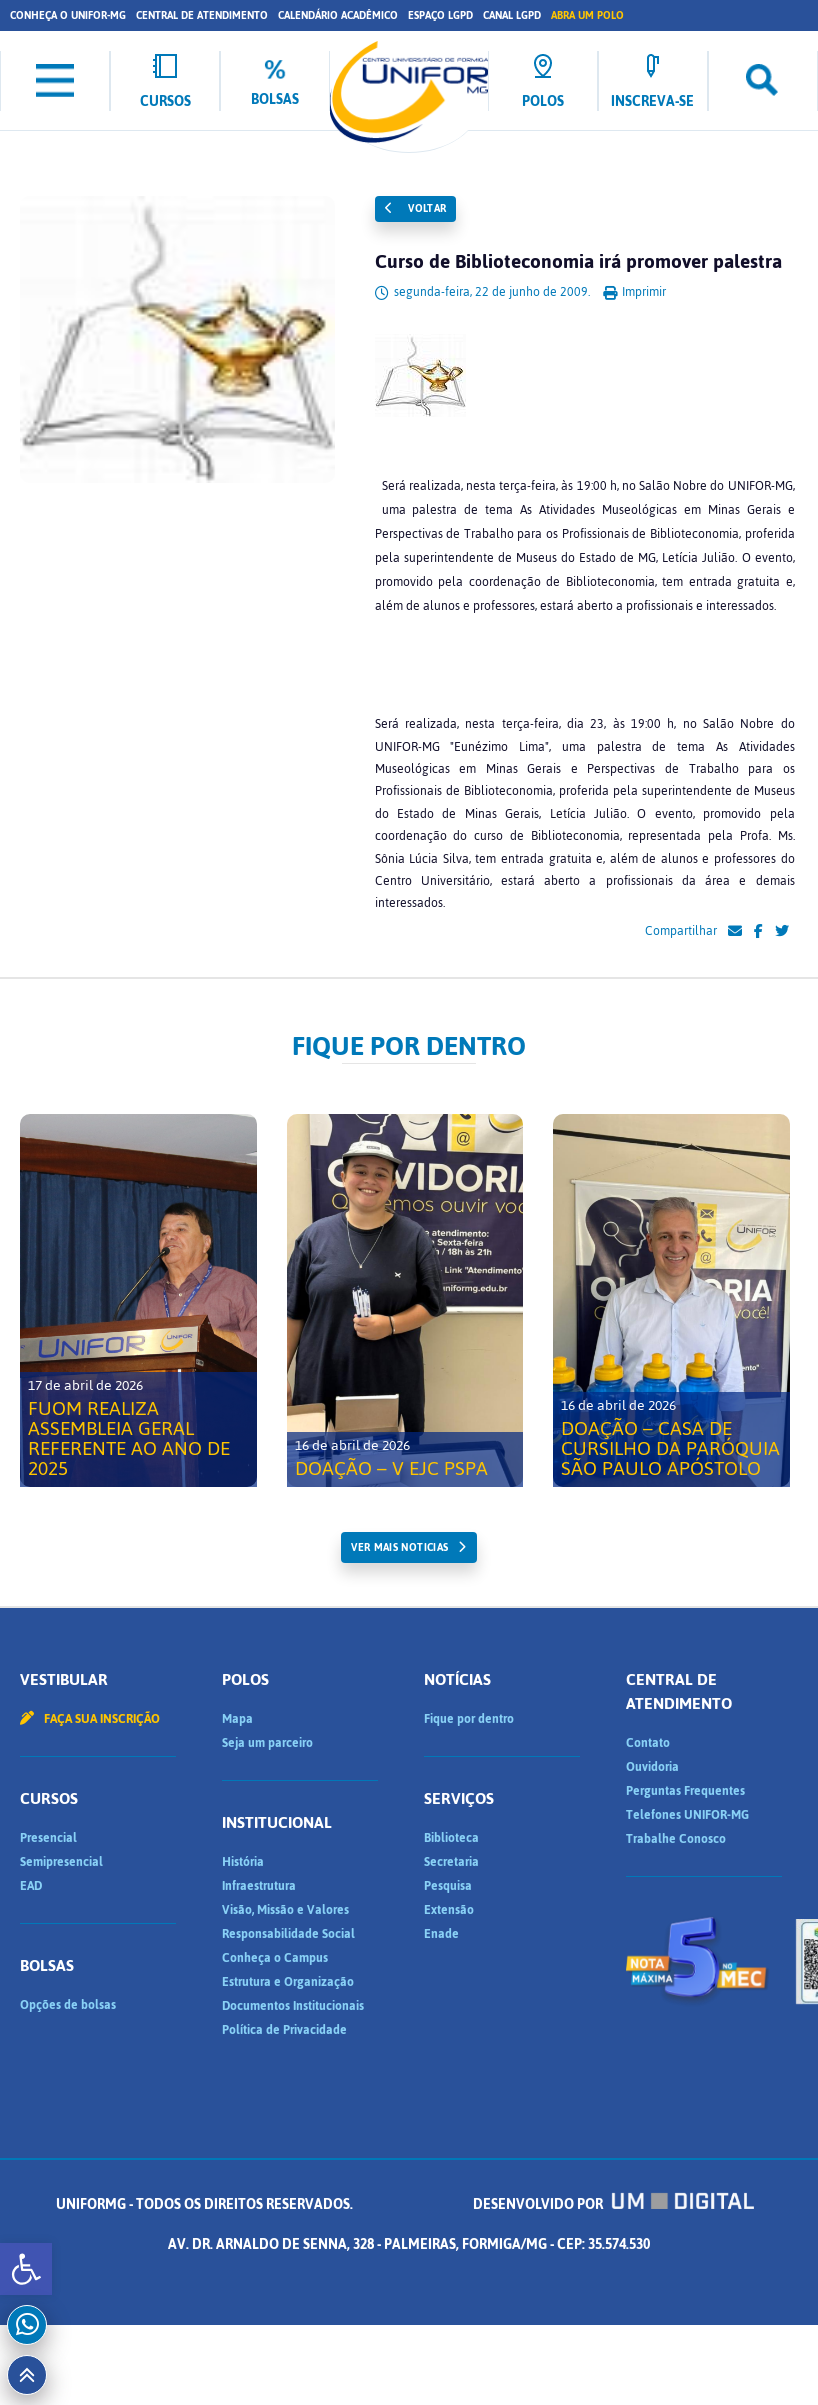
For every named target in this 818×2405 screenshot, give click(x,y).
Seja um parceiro (267, 1743)
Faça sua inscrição (90, 1719)
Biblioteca (451, 1838)
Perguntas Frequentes (685, 1791)
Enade (441, 1934)
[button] (26, 2269)
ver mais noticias (399, 1547)
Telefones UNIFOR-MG (687, 1815)
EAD (31, 1886)
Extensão (449, 1910)
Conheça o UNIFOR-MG (68, 15)
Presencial (48, 1838)
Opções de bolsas (68, 2005)
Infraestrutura (259, 1886)
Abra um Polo (587, 15)
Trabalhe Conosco (676, 1839)
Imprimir (634, 292)
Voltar (416, 208)
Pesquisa (448, 1886)
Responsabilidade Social (288, 1934)
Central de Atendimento (202, 15)
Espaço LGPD (440, 15)
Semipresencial (61, 1862)
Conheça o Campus (275, 1958)
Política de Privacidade (284, 2030)
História (243, 1862)
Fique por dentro (469, 1719)
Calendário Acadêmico (338, 15)
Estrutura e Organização (288, 1982)
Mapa (237, 1719)
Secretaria (451, 1862)
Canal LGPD (512, 15)
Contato (648, 1743)
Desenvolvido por (614, 2204)
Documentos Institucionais (293, 2006)
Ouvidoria (652, 1767)
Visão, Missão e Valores (285, 1910)
